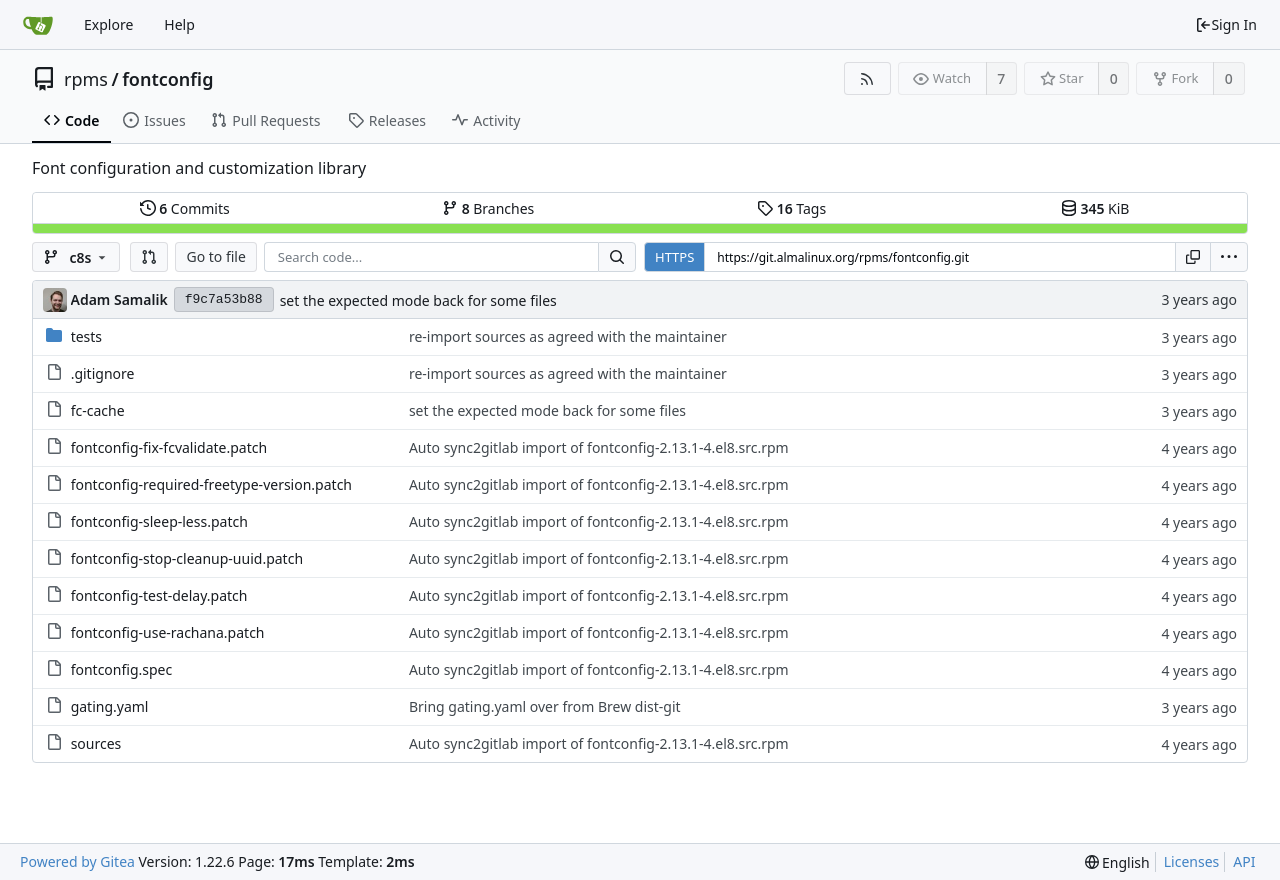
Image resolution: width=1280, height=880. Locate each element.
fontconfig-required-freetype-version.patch (211, 484)
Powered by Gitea (77, 861)
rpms (86, 79)
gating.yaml (110, 706)
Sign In (1226, 24)
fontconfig (167, 79)
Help (179, 24)
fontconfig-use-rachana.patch (168, 632)
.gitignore (103, 373)
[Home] (38, 25)
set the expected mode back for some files (418, 300)
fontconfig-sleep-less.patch (159, 521)
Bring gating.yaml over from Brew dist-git (545, 706)
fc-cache (98, 410)
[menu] (1229, 257)
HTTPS (674, 257)
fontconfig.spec (122, 669)
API (1244, 861)
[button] (149, 257)
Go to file (215, 256)
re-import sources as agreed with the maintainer (568, 336)
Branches (488, 208)
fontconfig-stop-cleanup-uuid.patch (187, 558)
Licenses (1192, 861)
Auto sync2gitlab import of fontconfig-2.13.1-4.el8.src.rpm (599, 447)
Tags (791, 208)
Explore (108, 24)
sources (96, 743)
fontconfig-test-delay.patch (159, 595)
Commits (185, 208)
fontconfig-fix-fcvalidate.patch (169, 447)
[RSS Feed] (867, 78)
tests (86, 336)
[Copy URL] (1193, 257)
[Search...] (617, 257)
